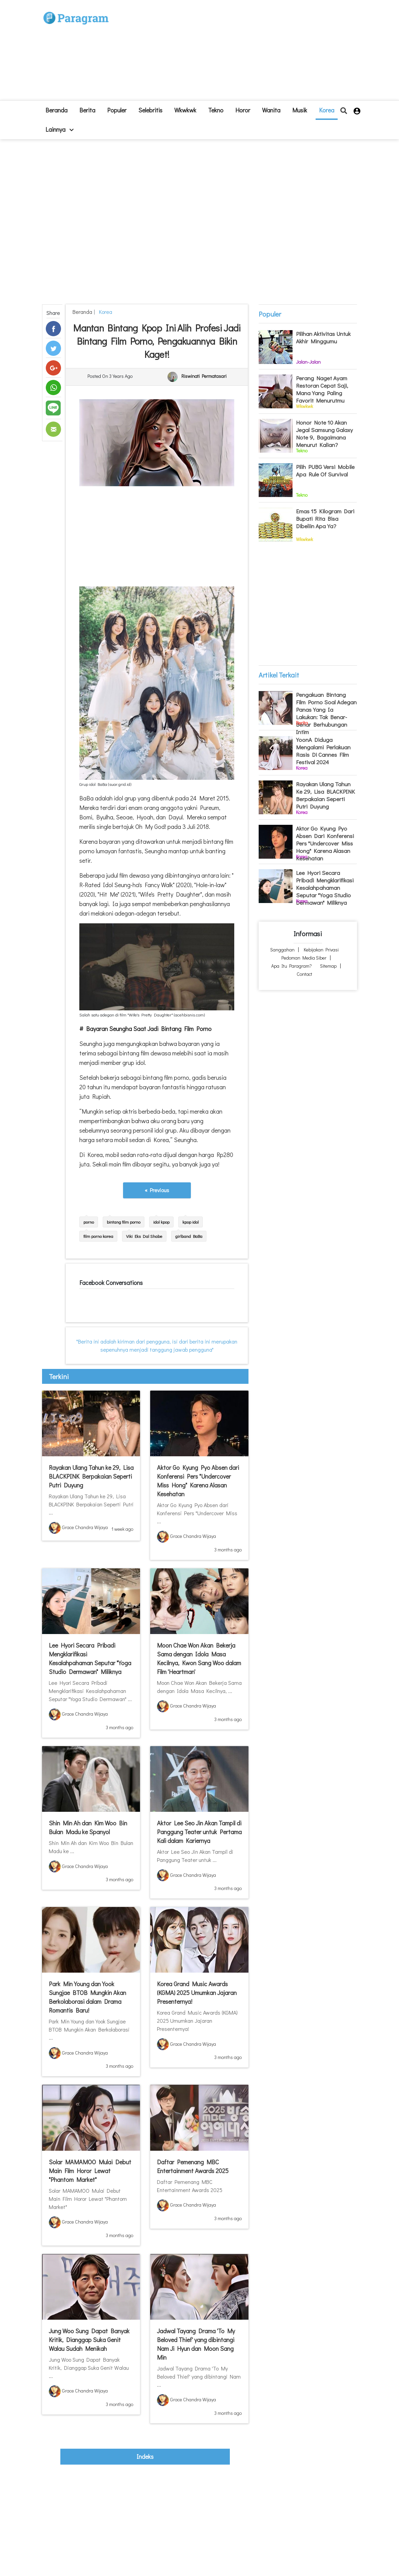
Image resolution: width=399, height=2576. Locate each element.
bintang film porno (123, 1222)
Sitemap (328, 966)
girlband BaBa (188, 1236)
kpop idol (190, 1222)
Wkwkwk (185, 110)
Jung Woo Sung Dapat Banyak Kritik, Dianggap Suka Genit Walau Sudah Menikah (89, 2340)
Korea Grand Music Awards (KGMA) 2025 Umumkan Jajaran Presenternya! (197, 1992)
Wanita (271, 110)
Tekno (215, 110)
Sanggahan (282, 949)
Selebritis (150, 110)
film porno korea (98, 1236)
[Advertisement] (240, 52)
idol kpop (161, 1222)
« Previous (157, 1190)
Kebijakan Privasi (321, 949)
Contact (304, 974)
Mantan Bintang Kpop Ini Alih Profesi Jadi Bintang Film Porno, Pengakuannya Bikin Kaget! (156, 341)
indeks (145, 2456)
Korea (326, 110)
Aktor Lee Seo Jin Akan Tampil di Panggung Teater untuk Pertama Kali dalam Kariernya (199, 1832)
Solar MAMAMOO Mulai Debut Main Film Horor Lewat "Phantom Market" (90, 2171)
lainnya (59, 129)
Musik (299, 110)
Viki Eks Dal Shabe (144, 1236)
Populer (116, 110)
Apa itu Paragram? (291, 966)
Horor (242, 110)
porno (88, 1222)
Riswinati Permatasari (203, 376)
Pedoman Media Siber (303, 957)
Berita (87, 110)
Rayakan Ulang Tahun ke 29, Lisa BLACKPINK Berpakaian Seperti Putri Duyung (91, 1476)
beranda (56, 110)
